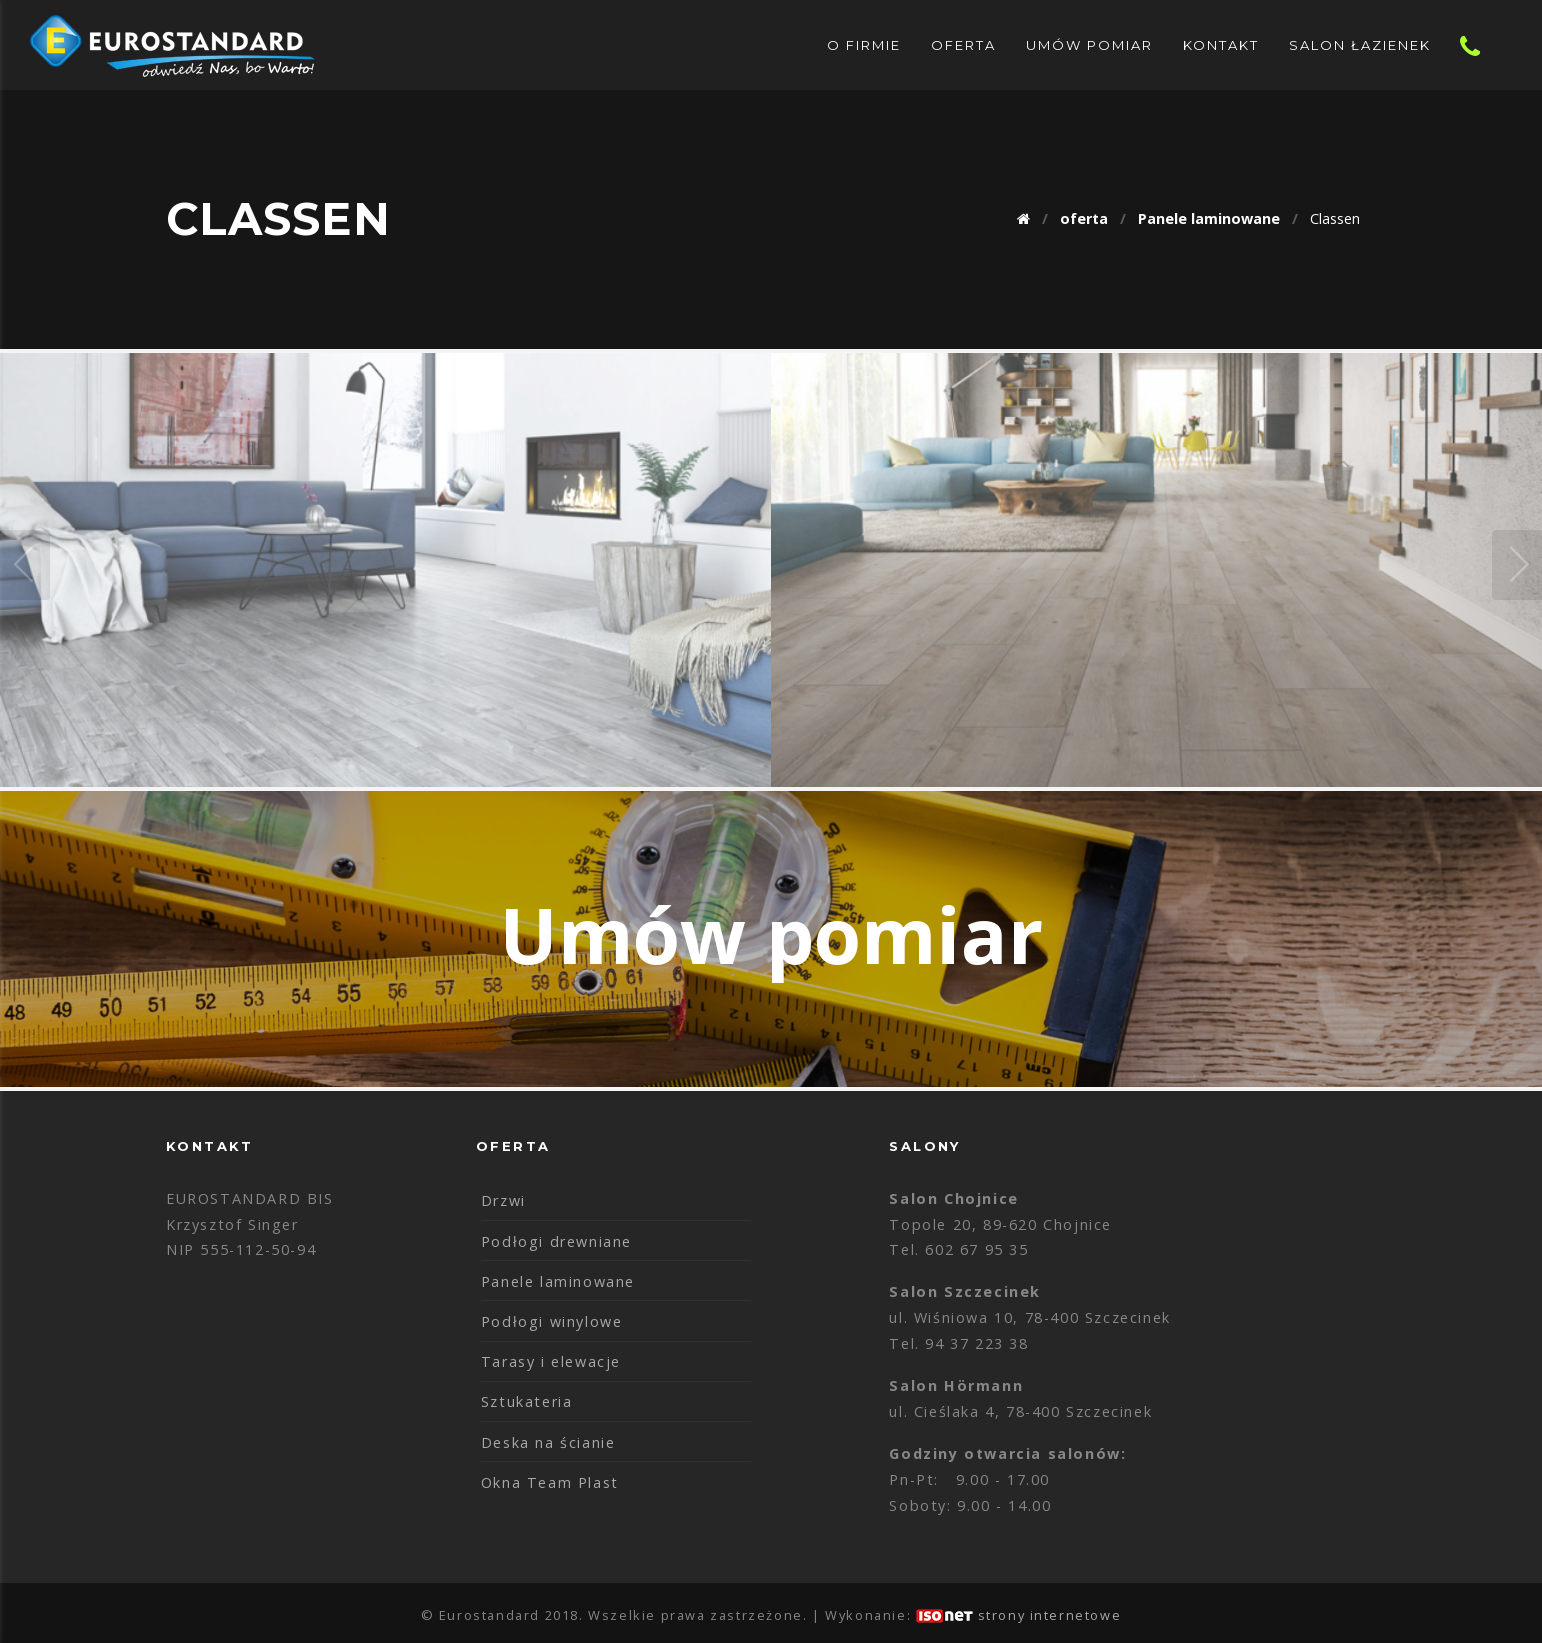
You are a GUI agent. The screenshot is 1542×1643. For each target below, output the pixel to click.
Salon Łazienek (1360, 45)
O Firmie (864, 45)
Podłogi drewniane (556, 1241)
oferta (963, 45)
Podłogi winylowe (552, 1321)
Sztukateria (527, 1401)
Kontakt (1221, 45)
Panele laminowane (558, 1281)
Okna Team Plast (550, 1482)
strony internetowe (1050, 1615)
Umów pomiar (1089, 45)
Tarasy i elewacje (551, 1361)
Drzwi (503, 1200)
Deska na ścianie (548, 1442)
